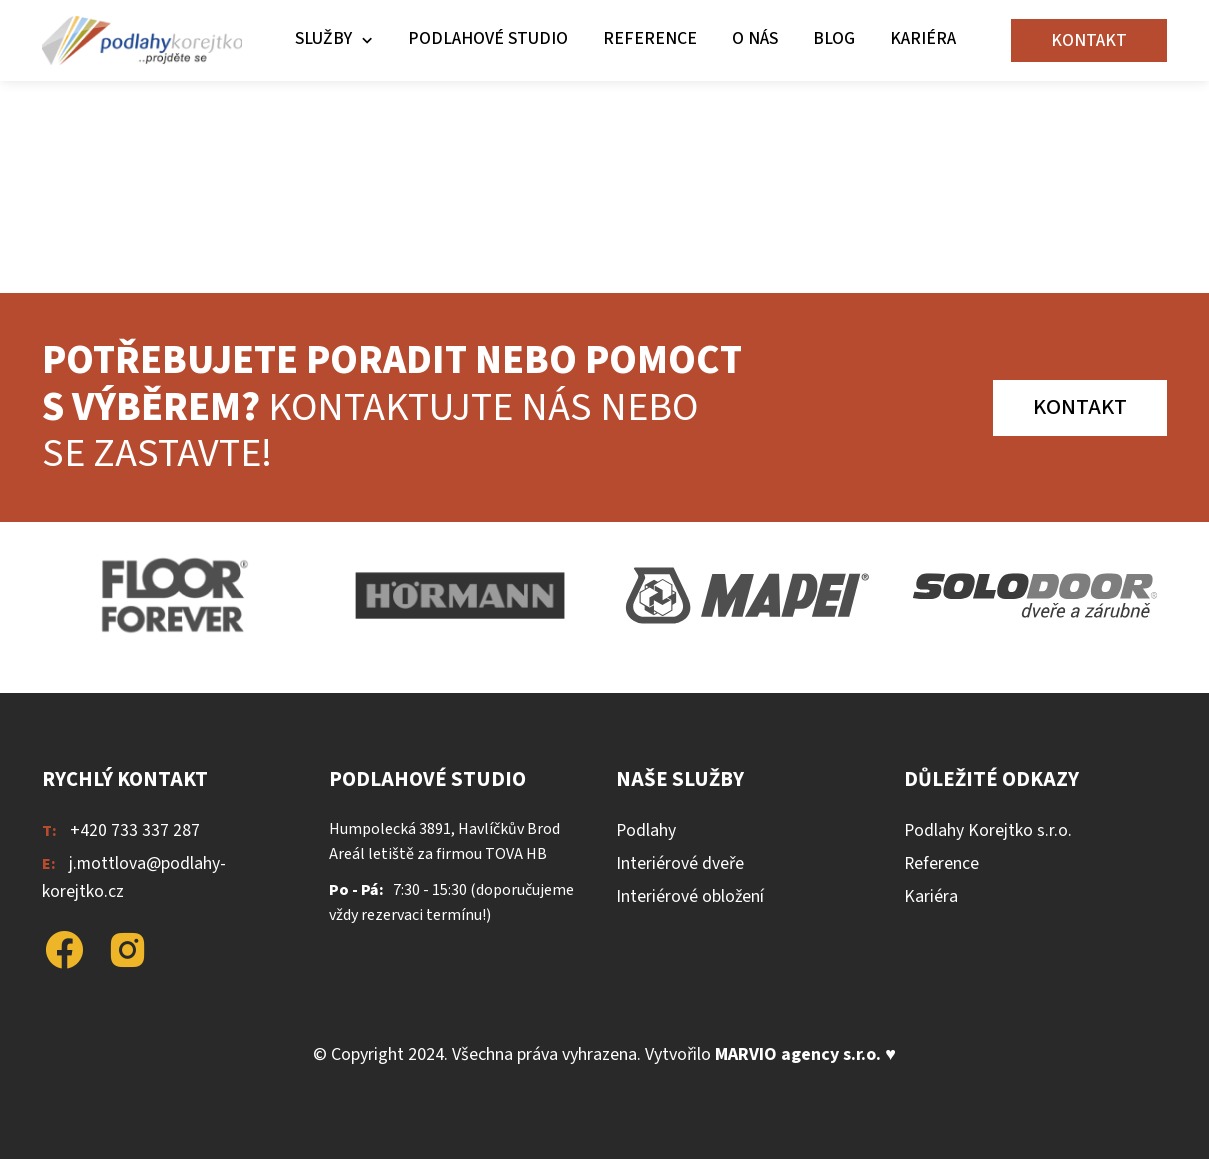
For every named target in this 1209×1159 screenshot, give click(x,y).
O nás (755, 38)
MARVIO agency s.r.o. (798, 1054)
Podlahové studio (488, 38)
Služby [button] (323, 38)
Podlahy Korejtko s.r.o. (988, 830)
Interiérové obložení (690, 896)
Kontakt (1089, 40)
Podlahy (646, 830)
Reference (650, 38)
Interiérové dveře (680, 863)
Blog (834, 38)
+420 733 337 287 (135, 830)
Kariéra (923, 38)
